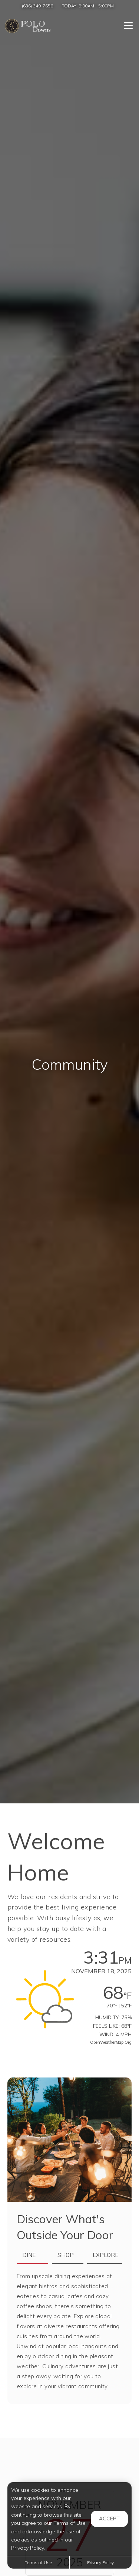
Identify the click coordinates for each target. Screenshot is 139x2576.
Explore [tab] (105, 2254)
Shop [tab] (65, 2254)
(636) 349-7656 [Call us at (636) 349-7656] (37, 6)
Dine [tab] (29, 2254)
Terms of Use (38, 2562)
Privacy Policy (100, 2562)
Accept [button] (109, 2518)
